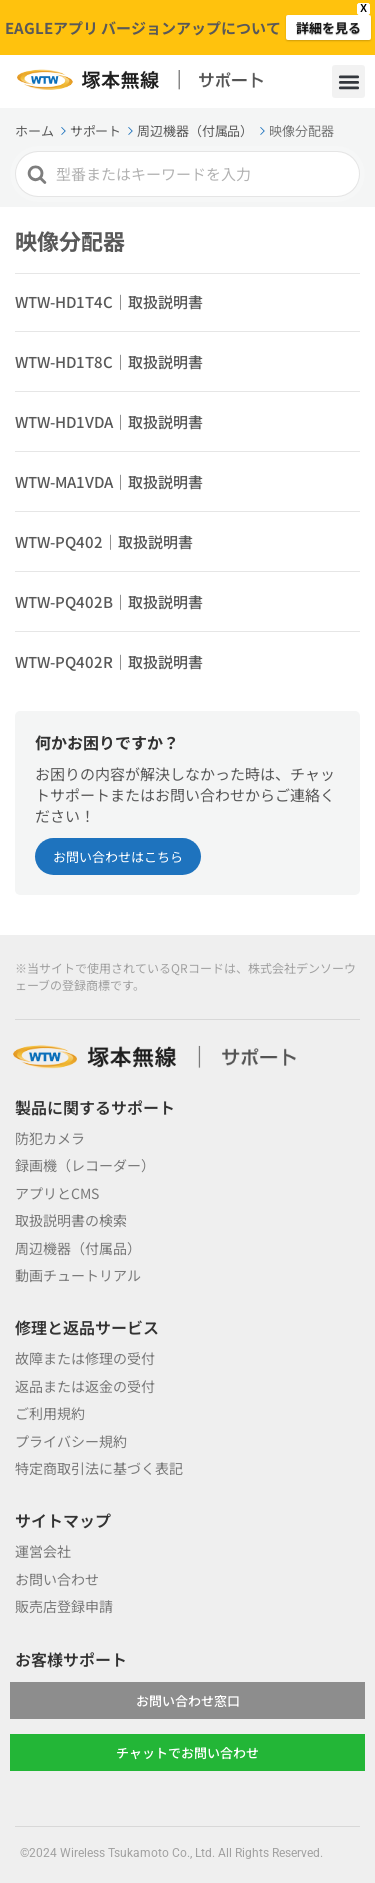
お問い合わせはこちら (118, 856)
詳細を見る (328, 27)
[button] (348, 81)
